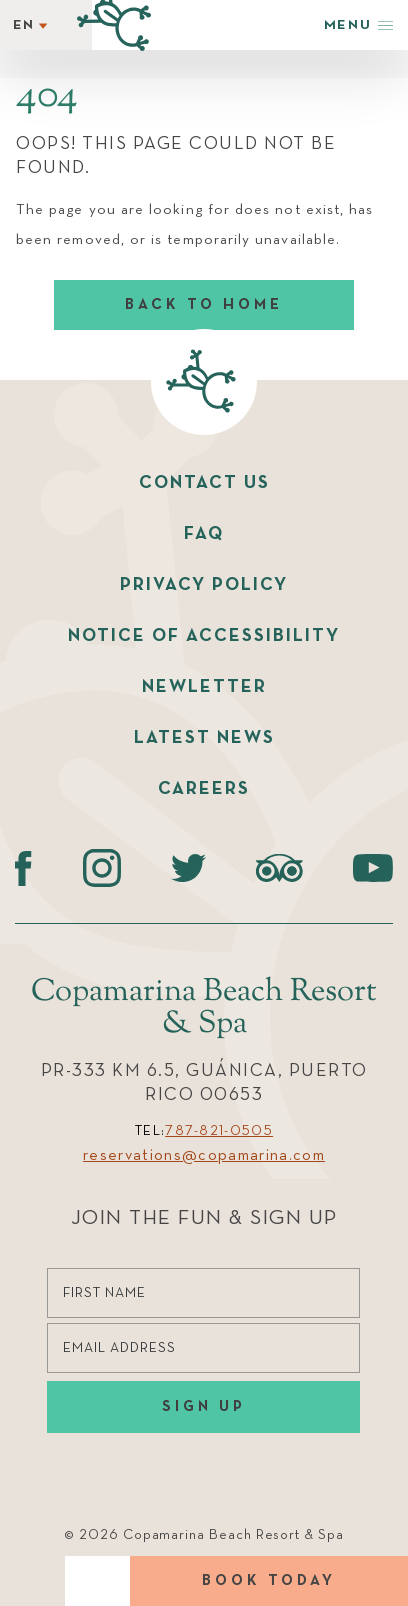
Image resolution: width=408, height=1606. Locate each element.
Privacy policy (204, 585)
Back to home (204, 304)
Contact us (204, 483)
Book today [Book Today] (269, 1580)
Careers (204, 789)
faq (204, 534)
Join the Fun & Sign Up (204, 1218)
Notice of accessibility (204, 636)
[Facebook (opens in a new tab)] (23, 868)
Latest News (204, 738)
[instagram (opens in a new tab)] (101, 868)
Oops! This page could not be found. (176, 156)
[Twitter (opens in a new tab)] (188, 868)
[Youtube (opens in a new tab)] (373, 868)
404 (47, 97)
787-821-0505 (219, 1131)
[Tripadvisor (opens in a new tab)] (279, 868)
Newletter (204, 687)
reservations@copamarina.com (204, 1156)
